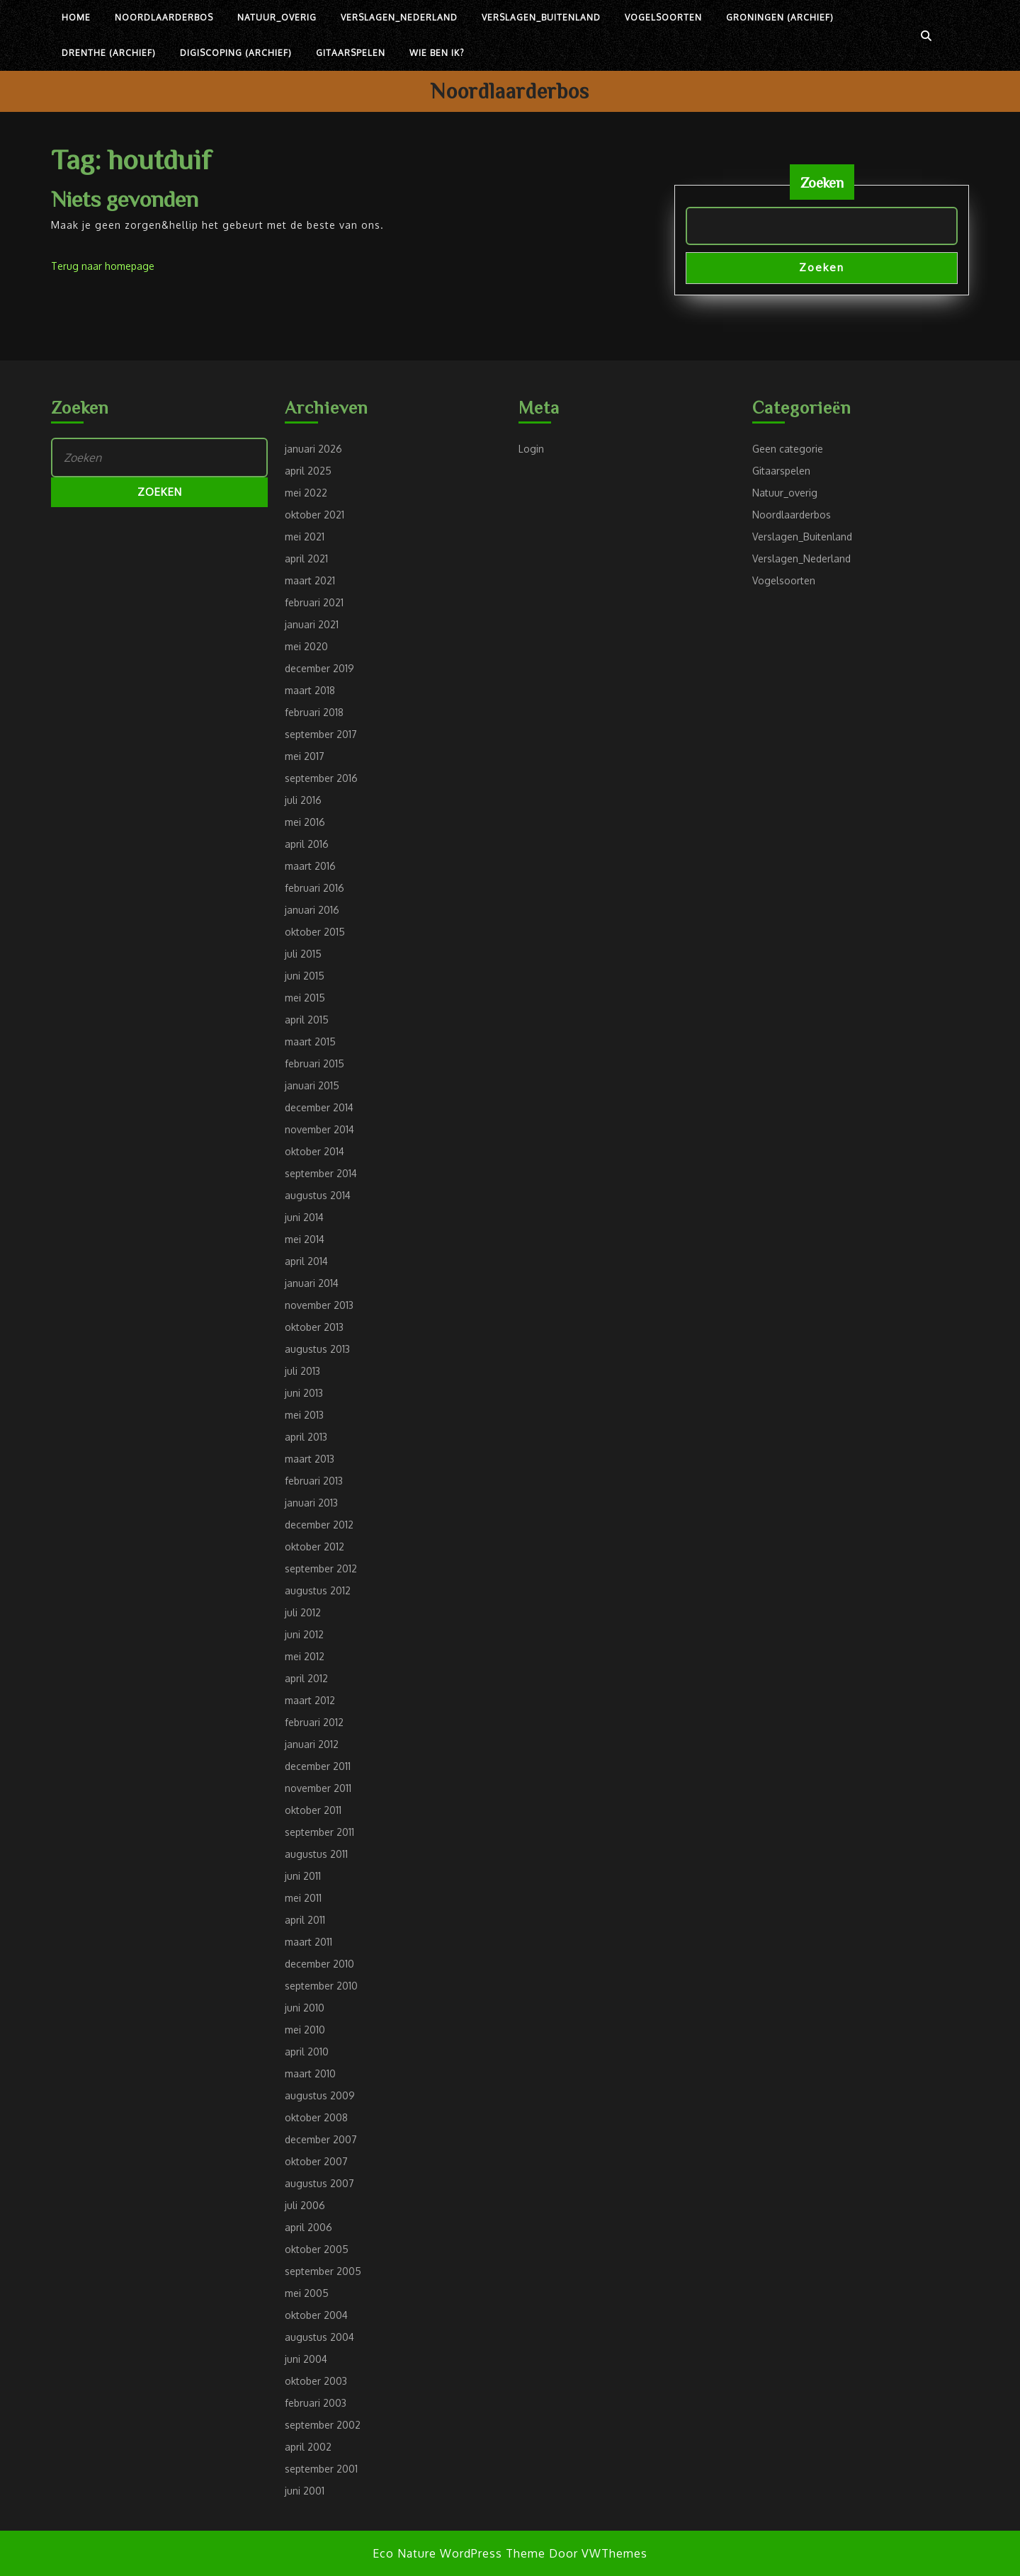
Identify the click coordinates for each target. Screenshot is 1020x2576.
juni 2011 (303, 1876)
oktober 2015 (315, 932)
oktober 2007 (316, 2161)
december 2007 (321, 2139)
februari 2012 (314, 1722)
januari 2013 (311, 1503)
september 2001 (321, 2469)
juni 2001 (304, 2491)
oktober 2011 (313, 1810)
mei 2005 (307, 2293)
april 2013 (306, 1437)
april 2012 (306, 1678)
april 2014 (306, 1261)
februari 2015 (314, 1063)
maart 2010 (310, 2073)
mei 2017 (304, 756)
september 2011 (319, 1832)
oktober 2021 (314, 515)
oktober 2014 (314, 1151)
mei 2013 (304, 1415)
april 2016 (307, 844)
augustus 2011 (316, 1854)
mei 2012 (304, 1656)
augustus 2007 (319, 2183)
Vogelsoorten (663, 17)
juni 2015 (304, 976)
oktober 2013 (314, 1327)
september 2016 (321, 778)
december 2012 (319, 1525)
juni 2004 (306, 2359)
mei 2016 (305, 822)
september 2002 (323, 2425)
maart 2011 (308, 1942)
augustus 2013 (317, 1349)
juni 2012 (304, 1634)
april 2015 (307, 1020)
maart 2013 (309, 1459)
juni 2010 (304, 2008)
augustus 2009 (320, 2095)
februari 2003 (315, 2403)
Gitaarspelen (350, 52)
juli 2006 (305, 2205)
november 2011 (318, 1788)
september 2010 (321, 1986)
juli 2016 (303, 800)
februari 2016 (314, 888)
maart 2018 (310, 690)
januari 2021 (312, 624)
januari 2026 (313, 449)
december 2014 (319, 1107)
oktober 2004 (316, 2315)
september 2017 (321, 734)
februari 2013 (314, 1481)
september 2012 (321, 1568)
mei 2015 (305, 998)
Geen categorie (787, 449)
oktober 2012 (314, 1547)
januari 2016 (312, 910)
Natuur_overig (277, 17)
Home (76, 17)
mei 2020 (306, 646)
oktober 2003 (316, 2381)
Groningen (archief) (780, 17)
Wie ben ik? (436, 52)
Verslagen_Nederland (399, 17)
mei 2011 (303, 1898)
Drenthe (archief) (109, 52)
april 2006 (308, 2227)
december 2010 (319, 1964)
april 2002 (308, 2447)
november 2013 (319, 1305)
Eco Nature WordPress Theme (459, 2553)
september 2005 (323, 2271)
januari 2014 (312, 1283)
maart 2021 (310, 580)
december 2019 (319, 668)
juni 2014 (304, 1217)
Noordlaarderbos (164, 17)
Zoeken (822, 182)
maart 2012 (310, 1700)
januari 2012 (312, 1744)
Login (531, 449)
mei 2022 (306, 493)
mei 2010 (305, 2030)
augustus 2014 (318, 1195)
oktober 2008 (316, 2117)
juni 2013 (304, 1393)
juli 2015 (303, 954)
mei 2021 (304, 536)
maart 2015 (310, 1041)
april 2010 (307, 2052)
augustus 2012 (318, 1590)
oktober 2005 (316, 2249)
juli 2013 (302, 1371)
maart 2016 (310, 866)
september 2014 (321, 1173)
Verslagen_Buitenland (541, 17)
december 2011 (318, 1766)
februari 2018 (314, 712)
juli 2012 (303, 1612)
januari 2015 (312, 1085)
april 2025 (308, 471)
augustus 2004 (319, 2337)
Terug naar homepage (102, 266)
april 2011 (305, 1920)
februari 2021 (314, 602)
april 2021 (306, 558)
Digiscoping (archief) (236, 52)
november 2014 (319, 1129)
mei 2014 (304, 1239)
